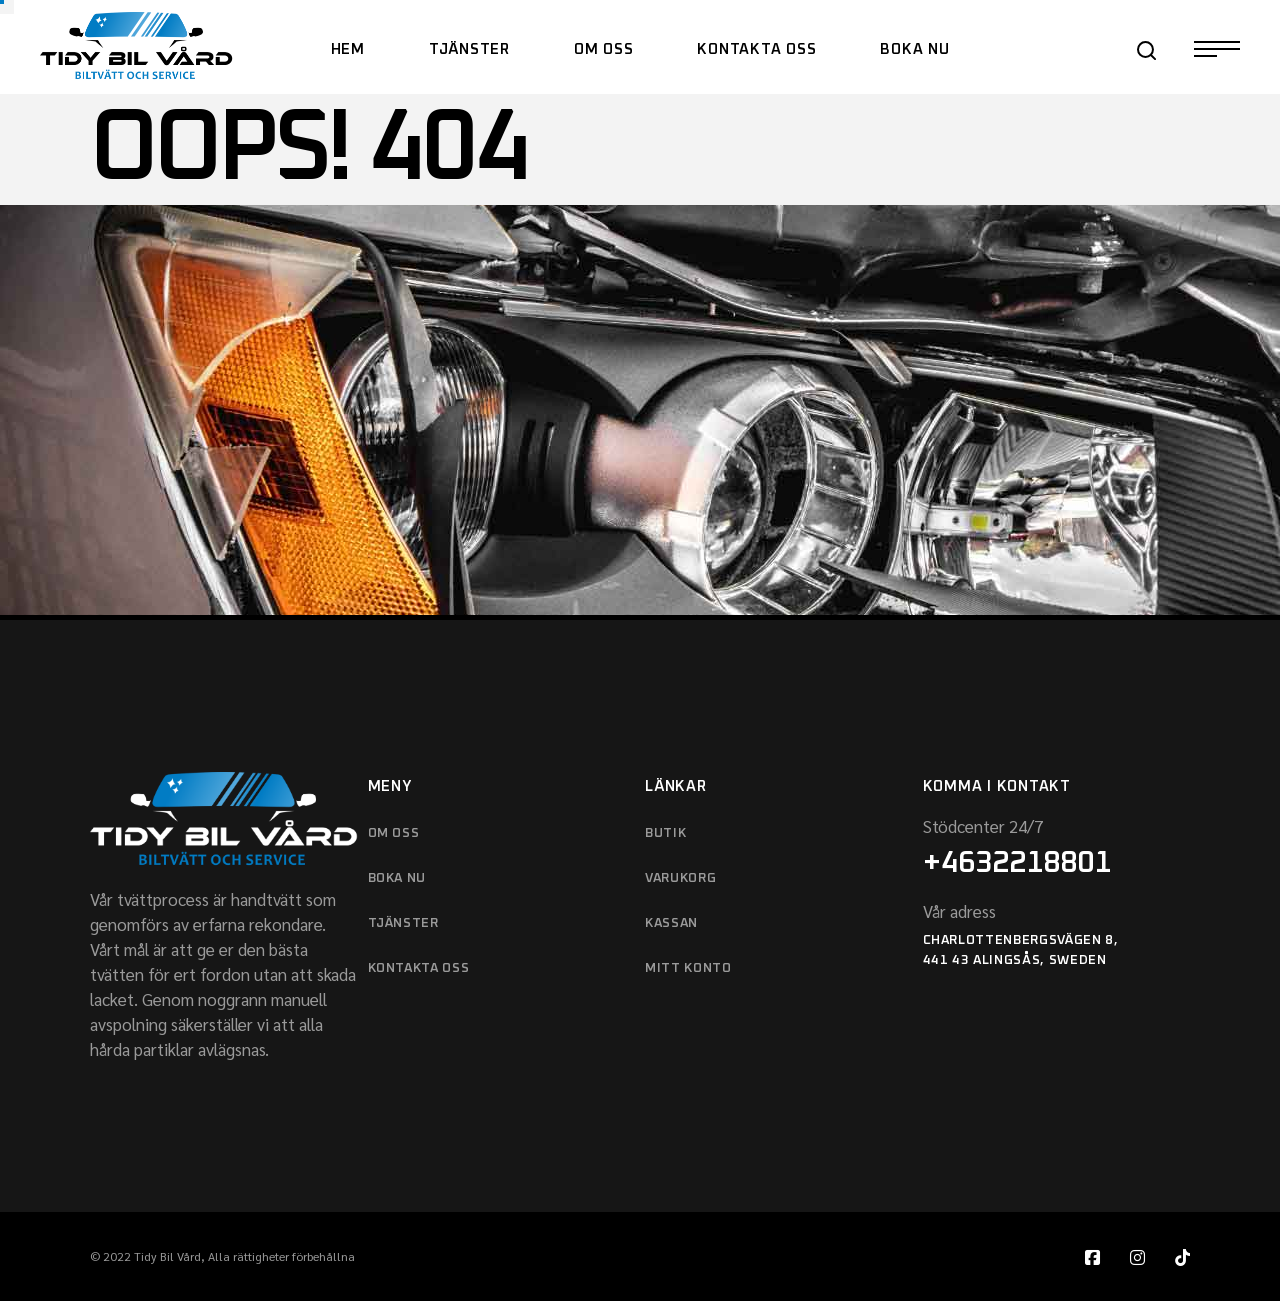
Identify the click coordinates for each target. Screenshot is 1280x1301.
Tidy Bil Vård (167, 1256)
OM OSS (394, 833)
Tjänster (403, 923)
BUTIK (665, 833)
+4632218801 (1017, 863)
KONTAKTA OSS (419, 968)
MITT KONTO (688, 968)
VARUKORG (680, 878)
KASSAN (671, 923)
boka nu (397, 878)
